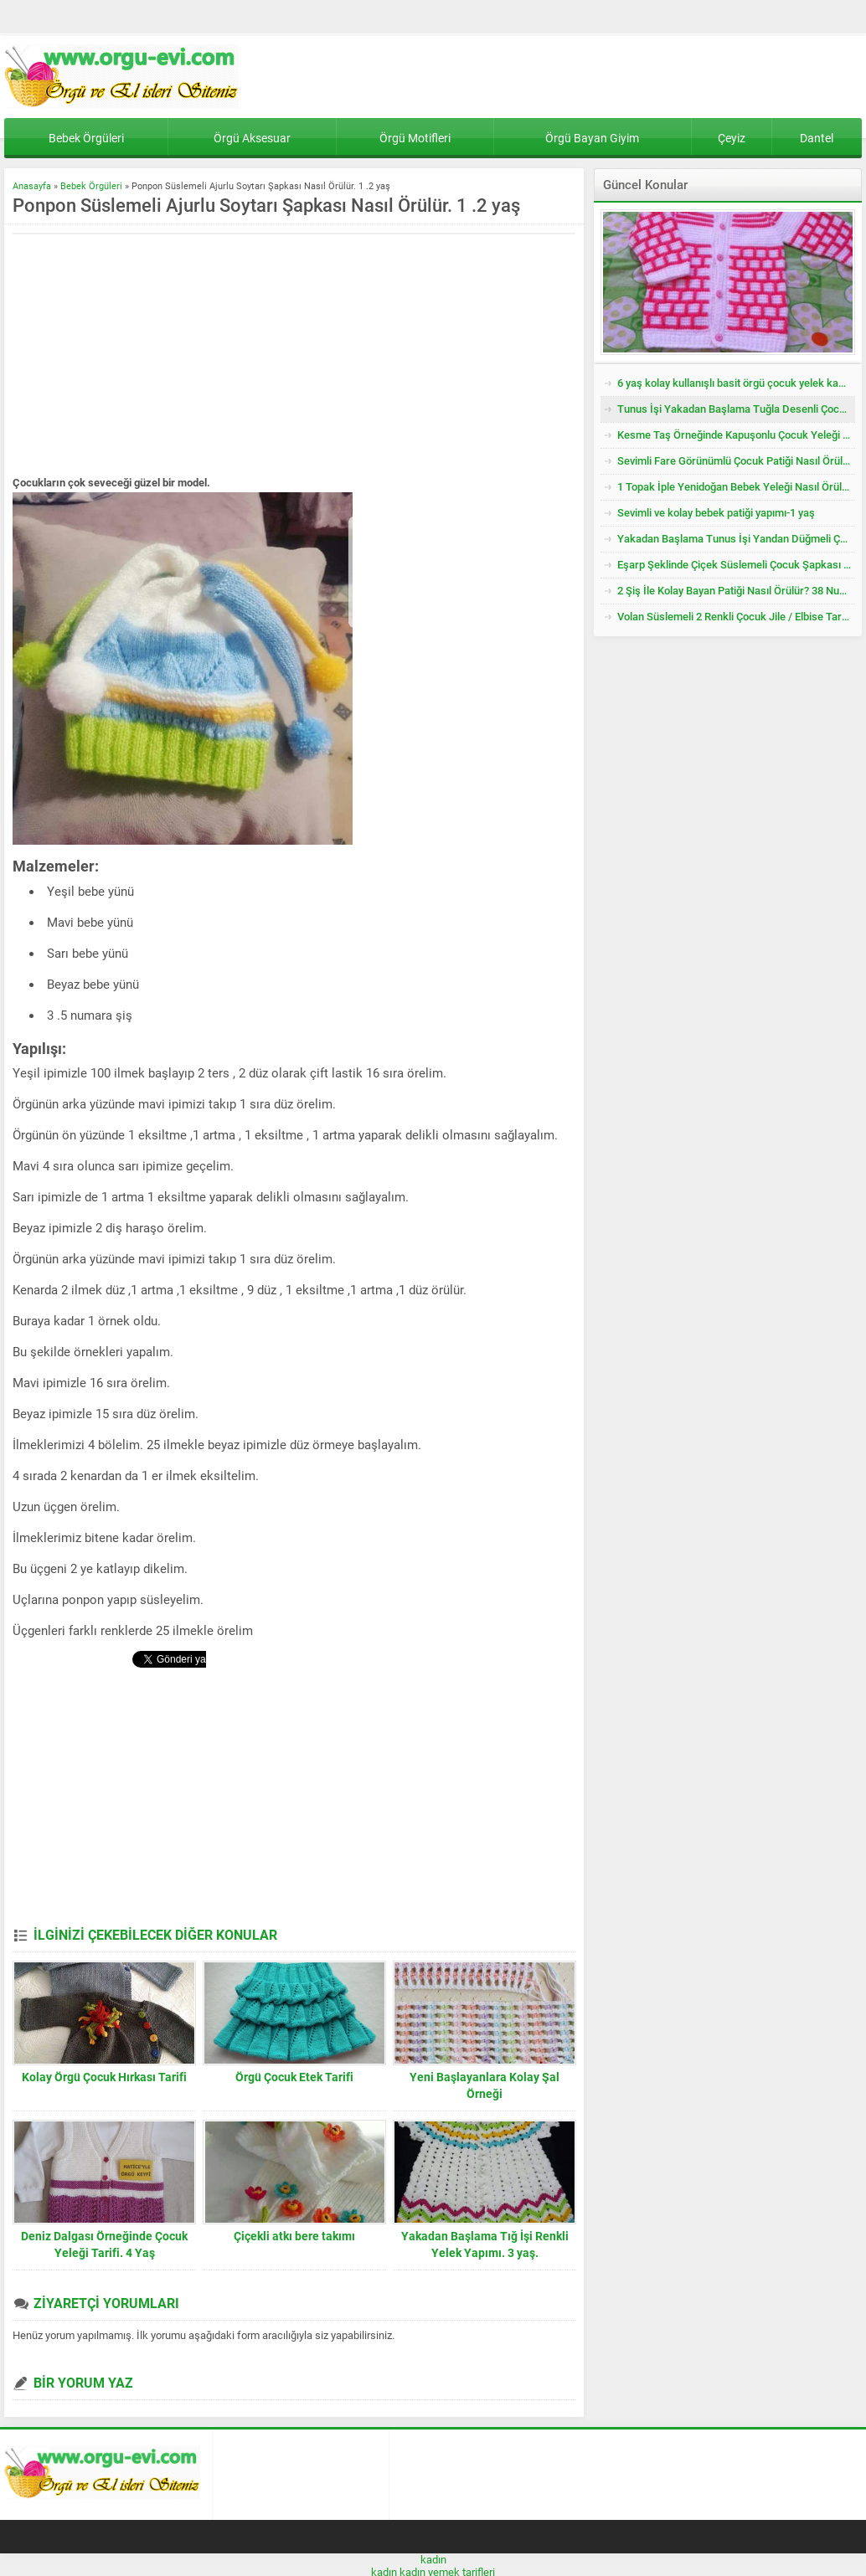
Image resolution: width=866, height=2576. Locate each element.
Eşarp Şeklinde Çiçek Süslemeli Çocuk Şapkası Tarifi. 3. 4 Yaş (736, 564)
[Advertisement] (153, 356)
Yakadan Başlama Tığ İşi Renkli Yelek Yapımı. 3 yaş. (485, 2244)
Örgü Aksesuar (252, 138)
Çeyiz (731, 138)
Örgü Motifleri (415, 138)
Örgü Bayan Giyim (592, 138)
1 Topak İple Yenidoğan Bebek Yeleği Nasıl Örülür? (736, 487)
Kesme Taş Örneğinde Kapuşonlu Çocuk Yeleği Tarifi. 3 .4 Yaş (736, 435)
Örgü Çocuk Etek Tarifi (294, 2077)
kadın (433, 2559)
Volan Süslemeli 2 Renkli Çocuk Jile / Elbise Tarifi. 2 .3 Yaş (736, 616)
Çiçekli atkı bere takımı (294, 2236)
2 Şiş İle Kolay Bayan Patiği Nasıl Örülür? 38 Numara (736, 590)
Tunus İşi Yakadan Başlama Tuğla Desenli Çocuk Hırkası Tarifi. (736, 409)
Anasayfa (32, 186)
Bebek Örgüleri (86, 138)
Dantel (816, 138)
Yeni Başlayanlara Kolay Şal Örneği (484, 2085)
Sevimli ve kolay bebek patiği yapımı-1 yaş (716, 512)
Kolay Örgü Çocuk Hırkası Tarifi (104, 2077)
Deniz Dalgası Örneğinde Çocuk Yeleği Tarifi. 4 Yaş (104, 2244)
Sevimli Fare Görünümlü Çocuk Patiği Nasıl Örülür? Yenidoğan (736, 461)
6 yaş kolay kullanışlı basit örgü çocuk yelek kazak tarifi (736, 383)
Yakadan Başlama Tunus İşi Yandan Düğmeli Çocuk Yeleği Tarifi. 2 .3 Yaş (736, 538)
